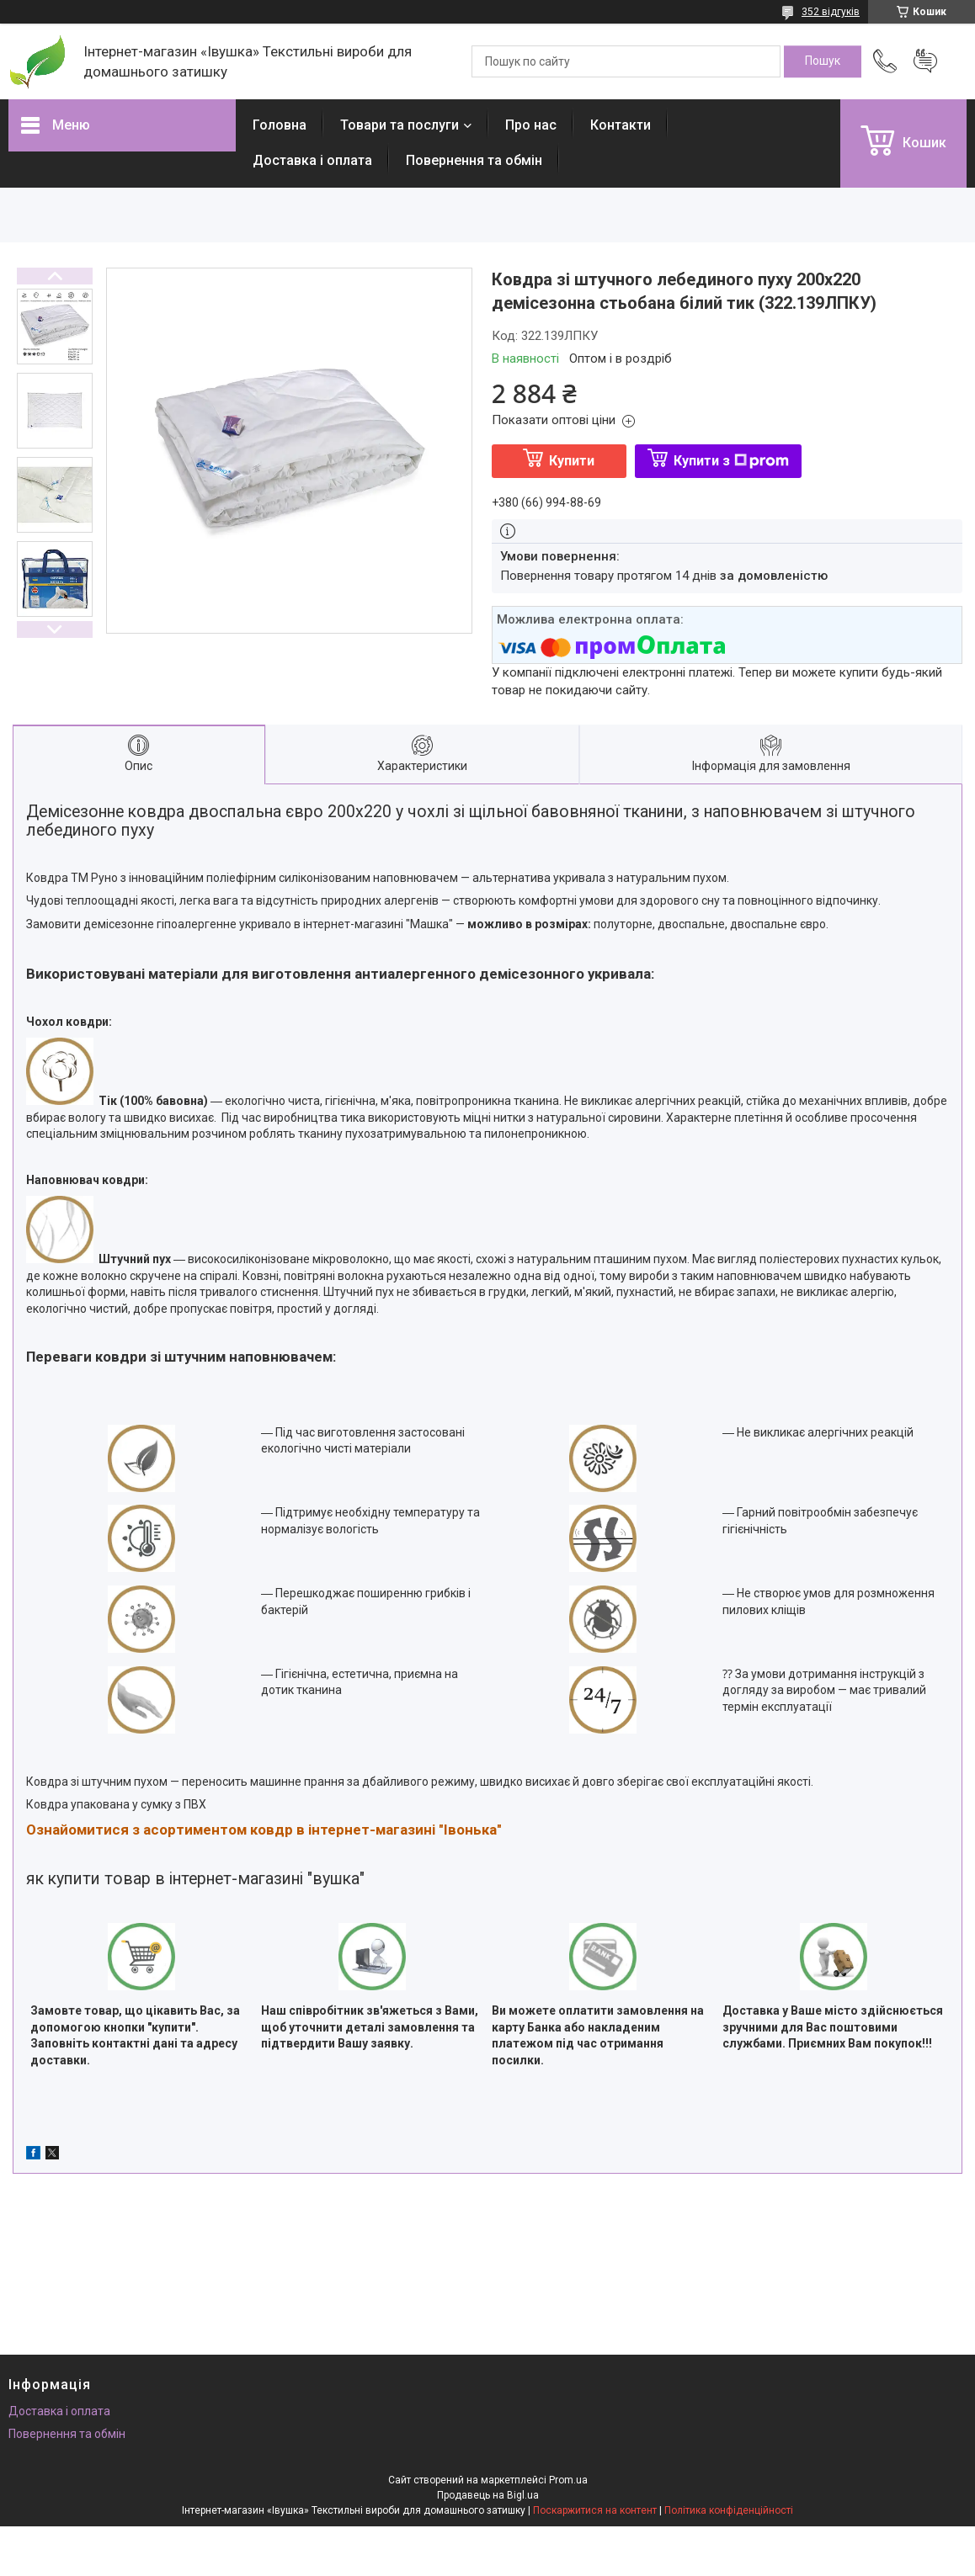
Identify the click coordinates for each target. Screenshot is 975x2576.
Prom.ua (568, 2480)
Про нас (531, 125)
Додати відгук (925, 61)
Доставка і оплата (312, 160)
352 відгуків (831, 12)
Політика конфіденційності (728, 2510)
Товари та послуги (399, 125)
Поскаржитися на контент (595, 2510)
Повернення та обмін (474, 160)
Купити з (731, 461)
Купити (571, 461)
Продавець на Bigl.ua (488, 2495)
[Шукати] (822, 61)
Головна (279, 125)
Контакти (620, 125)
